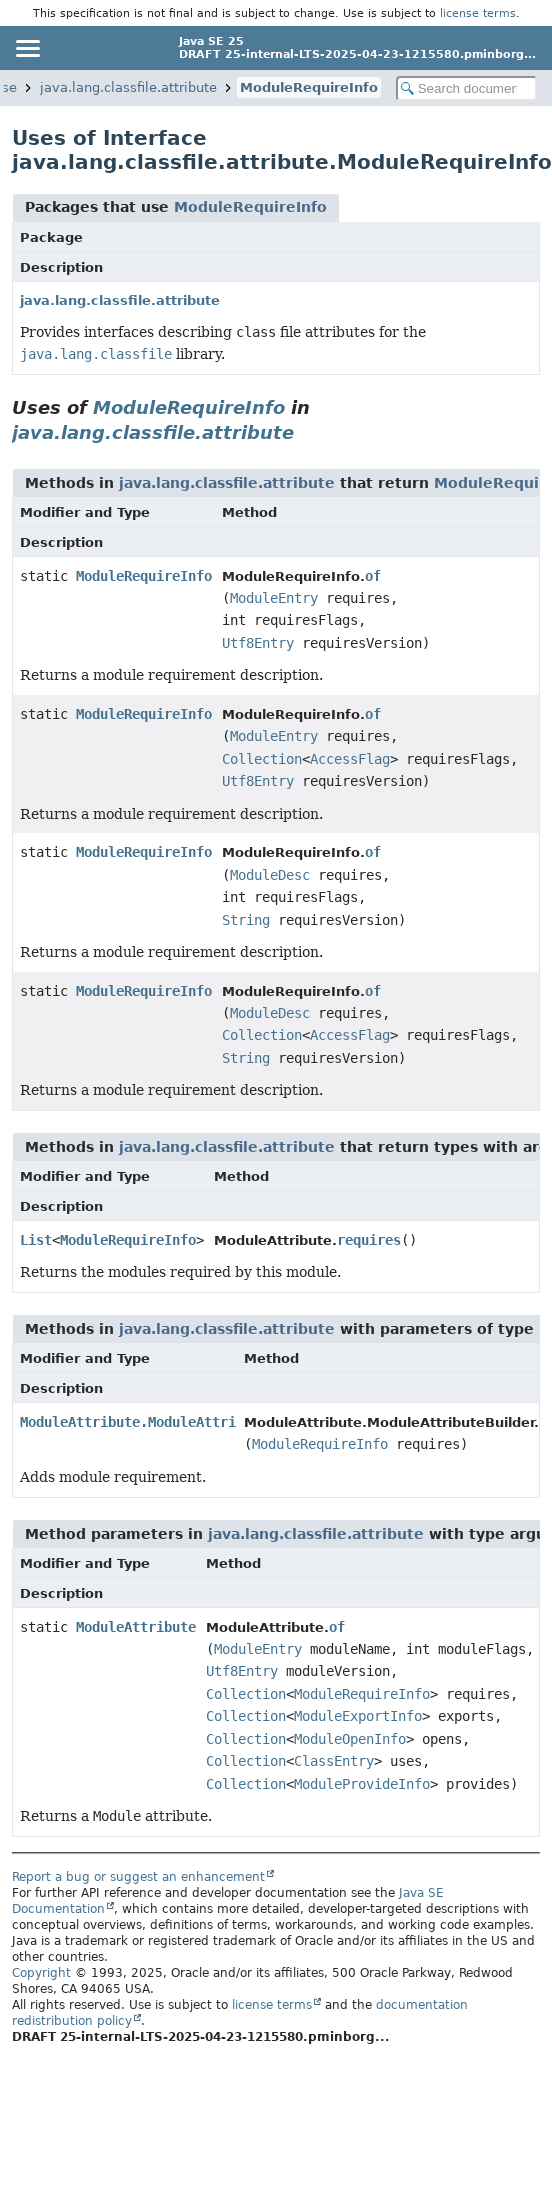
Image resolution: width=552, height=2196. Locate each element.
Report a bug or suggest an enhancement (138, 1877)
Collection (262, 759)
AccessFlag (350, 759)
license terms (478, 13)
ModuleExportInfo (358, 1716)
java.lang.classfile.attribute (128, 87)
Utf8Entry (258, 643)
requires (369, 1240)
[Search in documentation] (466, 88)
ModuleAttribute (136, 1627)
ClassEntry (334, 1761)
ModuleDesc (270, 875)
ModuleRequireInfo (309, 87)
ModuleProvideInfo (362, 1784)
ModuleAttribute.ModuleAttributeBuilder (172, 1422)
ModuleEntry (274, 598)
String (246, 920)
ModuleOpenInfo (350, 1739)
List (36, 1240)
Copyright (41, 1973)
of (373, 576)
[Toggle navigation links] (27, 48)
